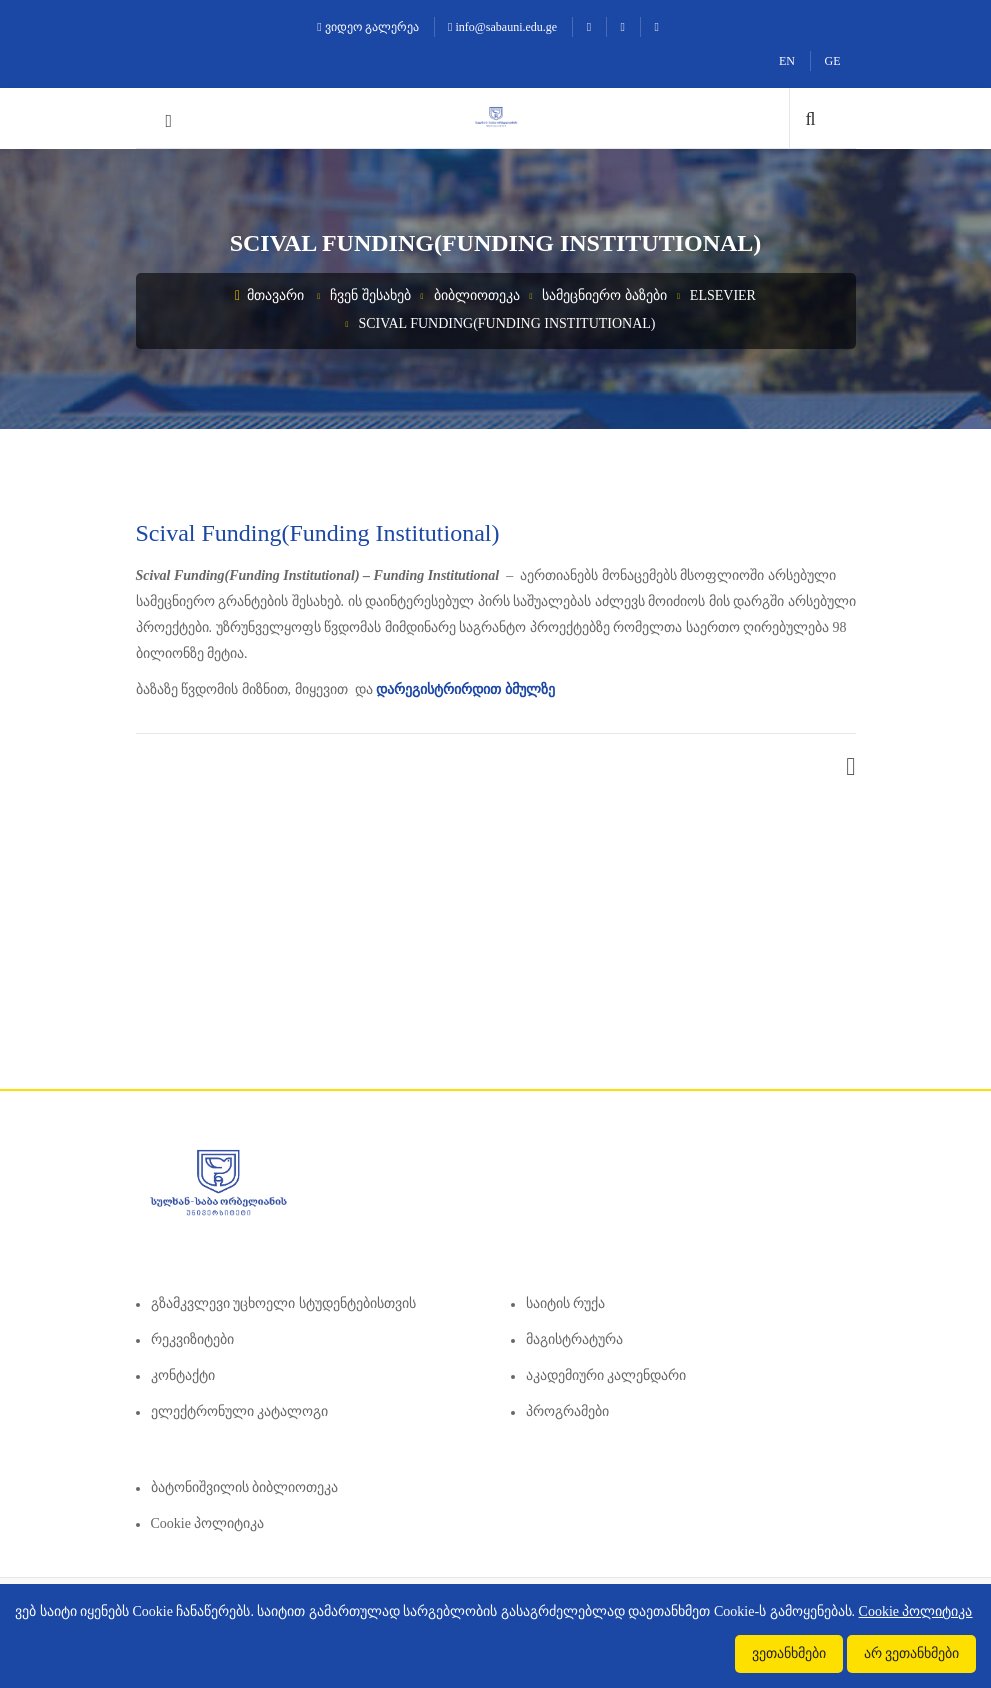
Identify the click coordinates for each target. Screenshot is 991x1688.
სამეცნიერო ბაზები (604, 295)
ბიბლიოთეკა (477, 295)
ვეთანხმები (789, 1653)
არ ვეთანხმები (912, 1653)
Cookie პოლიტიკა (208, 1523)
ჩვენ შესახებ (370, 295)
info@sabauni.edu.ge (502, 27)
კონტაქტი (183, 1375)
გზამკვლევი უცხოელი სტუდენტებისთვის (283, 1303)
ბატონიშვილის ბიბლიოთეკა (245, 1487)
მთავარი (269, 295)
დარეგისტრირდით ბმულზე (465, 689)
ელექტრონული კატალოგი (240, 1411)
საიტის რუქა (566, 1303)
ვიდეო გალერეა (367, 27)
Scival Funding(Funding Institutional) (506, 323)
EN (787, 61)
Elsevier (723, 295)
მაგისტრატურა (574, 1339)
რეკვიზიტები (192, 1339)
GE (833, 61)
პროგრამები (567, 1411)
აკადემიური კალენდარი (606, 1375)
